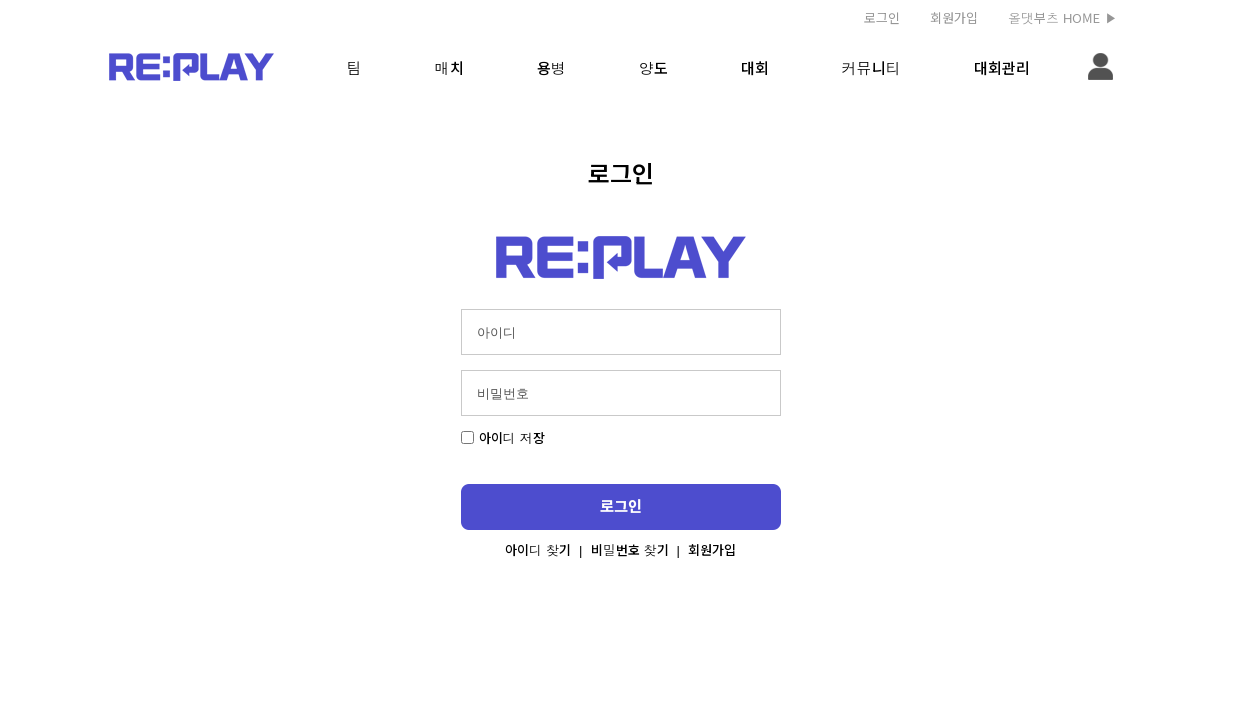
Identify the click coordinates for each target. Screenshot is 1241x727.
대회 (755, 67)
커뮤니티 (871, 67)
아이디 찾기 (538, 549)
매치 (449, 67)
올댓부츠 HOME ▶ (1062, 17)
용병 (551, 67)
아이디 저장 (503, 437)
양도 (653, 67)
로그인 (882, 17)
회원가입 (954, 17)
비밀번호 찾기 (630, 549)
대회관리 (1002, 67)
